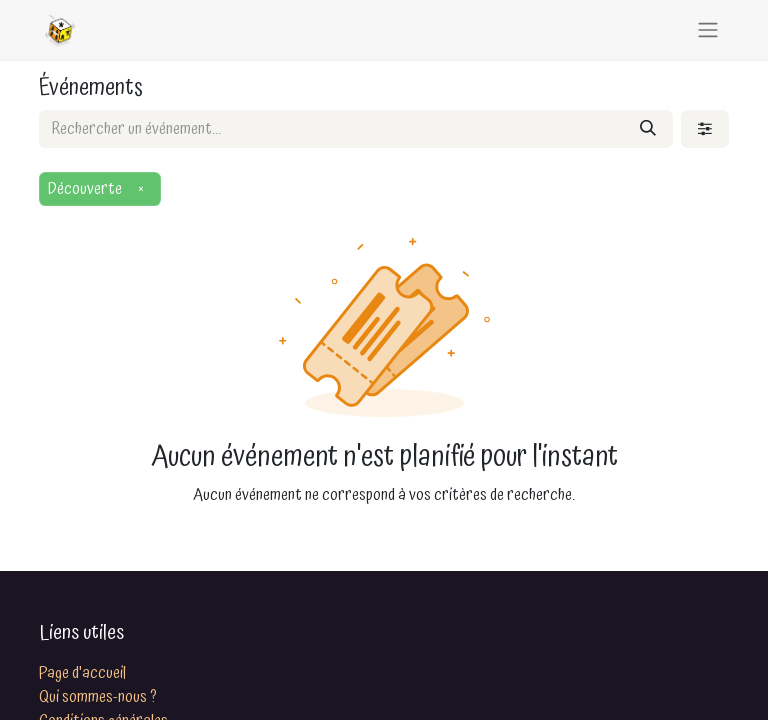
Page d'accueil (82, 673)
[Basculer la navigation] (708, 29)
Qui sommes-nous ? (98, 697)
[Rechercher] (648, 129)
